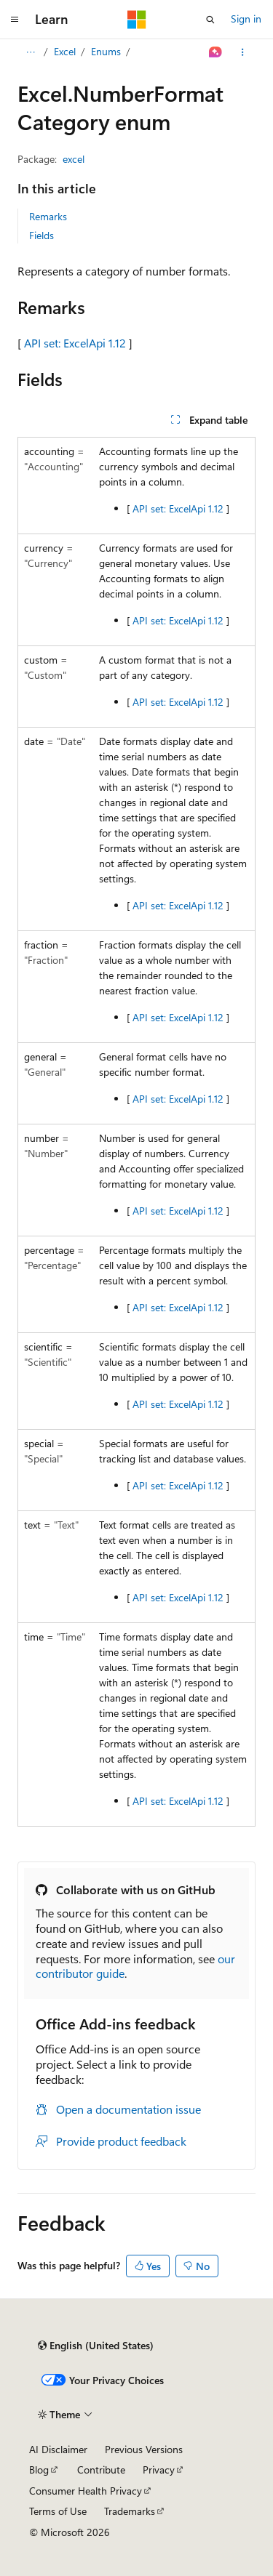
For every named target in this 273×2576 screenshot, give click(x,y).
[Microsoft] (136, 19)
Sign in (246, 18)
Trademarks (129, 2511)
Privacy (159, 2469)
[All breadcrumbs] (30, 52)
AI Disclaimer (58, 2449)
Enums (106, 51)
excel (73, 159)
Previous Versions (144, 2449)
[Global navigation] (14, 20)
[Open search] (210, 20)
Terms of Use (58, 2511)
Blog (39, 2469)
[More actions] (243, 52)
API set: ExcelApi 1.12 (75, 342)
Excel (65, 51)
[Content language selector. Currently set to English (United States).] (95, 2345)
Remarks (48, 216)
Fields (41, 235)
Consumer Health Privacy (85, 2490)
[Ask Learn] (216, 52)
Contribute (101, 2469)
